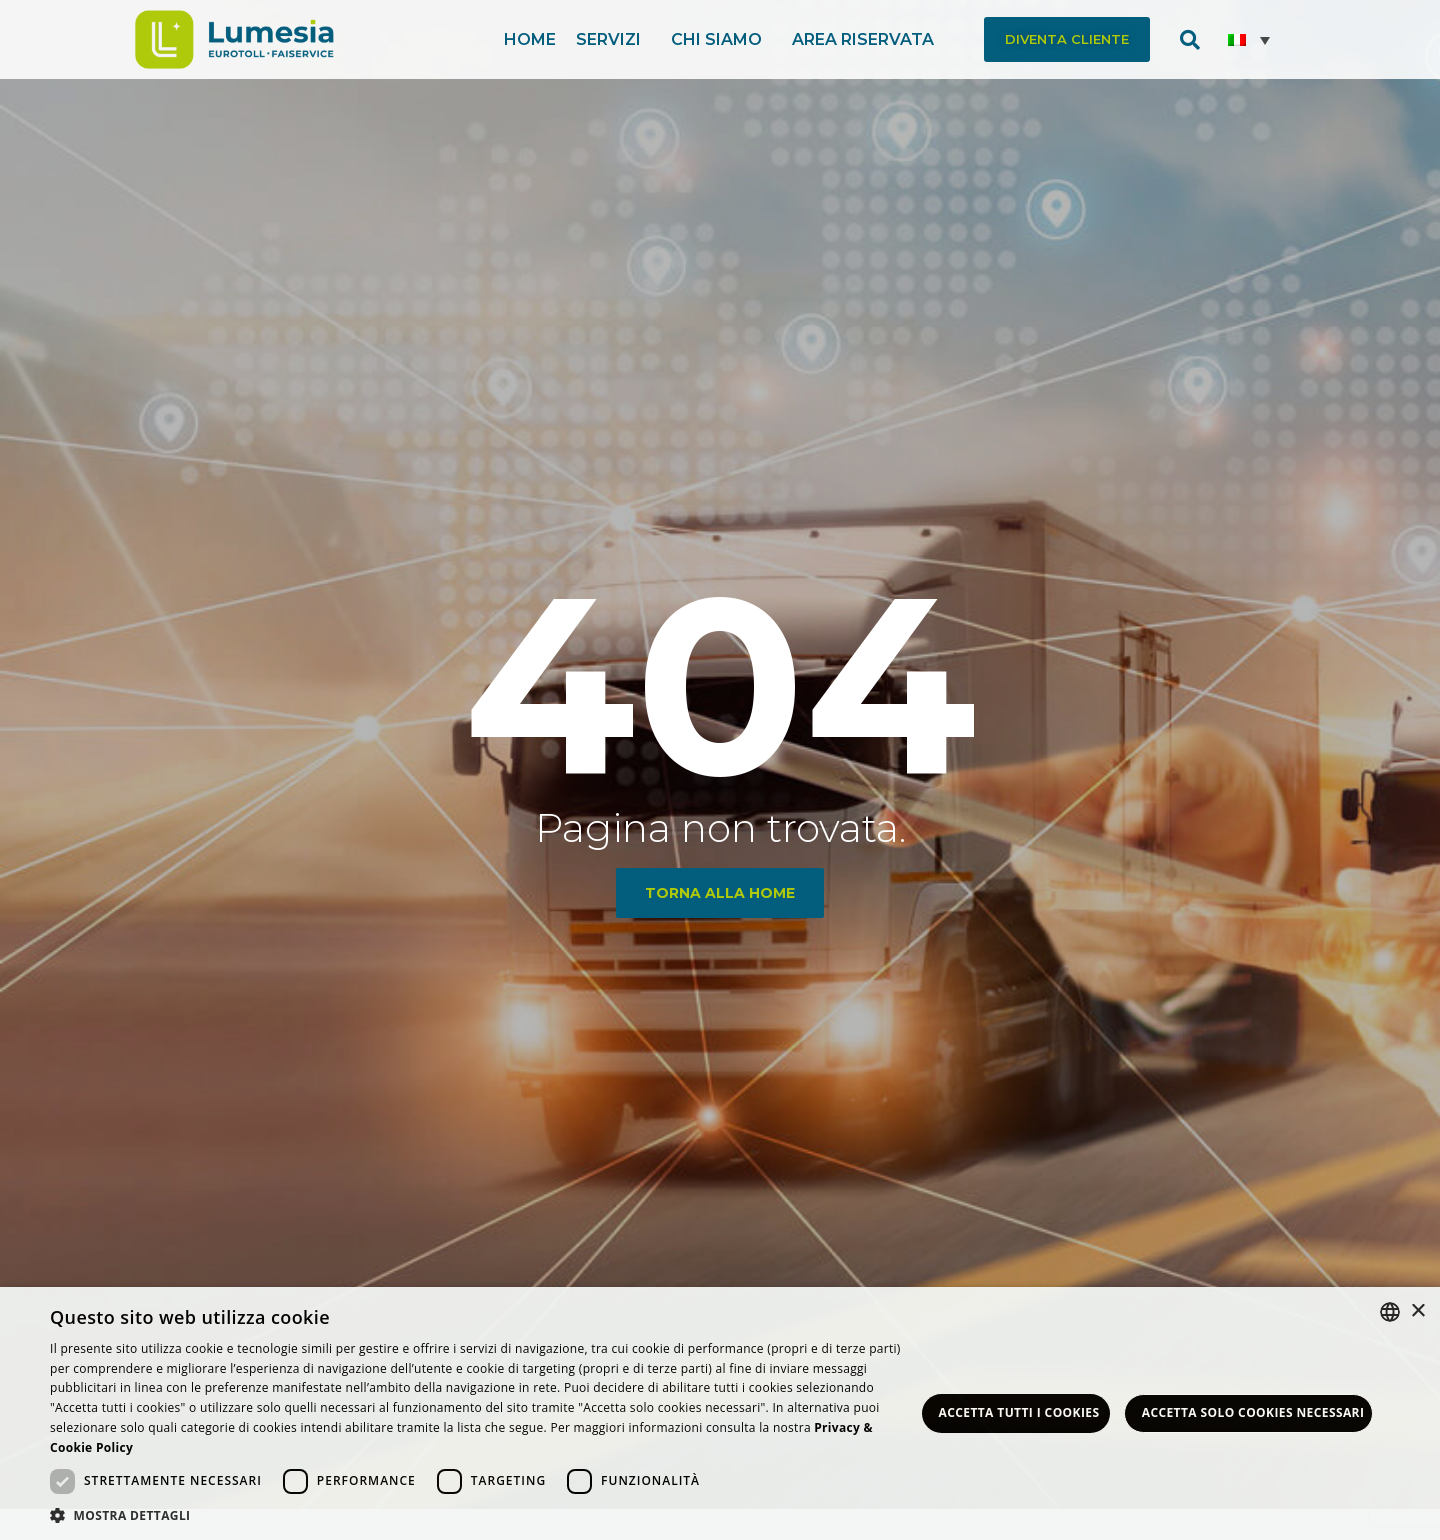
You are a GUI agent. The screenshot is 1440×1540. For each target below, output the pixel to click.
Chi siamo (721, 40)
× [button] (1417, 1311)
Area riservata (868, 40)
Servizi (613, 40)
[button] (1067, 39)
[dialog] (720, 1413)
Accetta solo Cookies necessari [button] (1253, 1412)
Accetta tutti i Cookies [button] (1019, 1412)
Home (530, 39)
